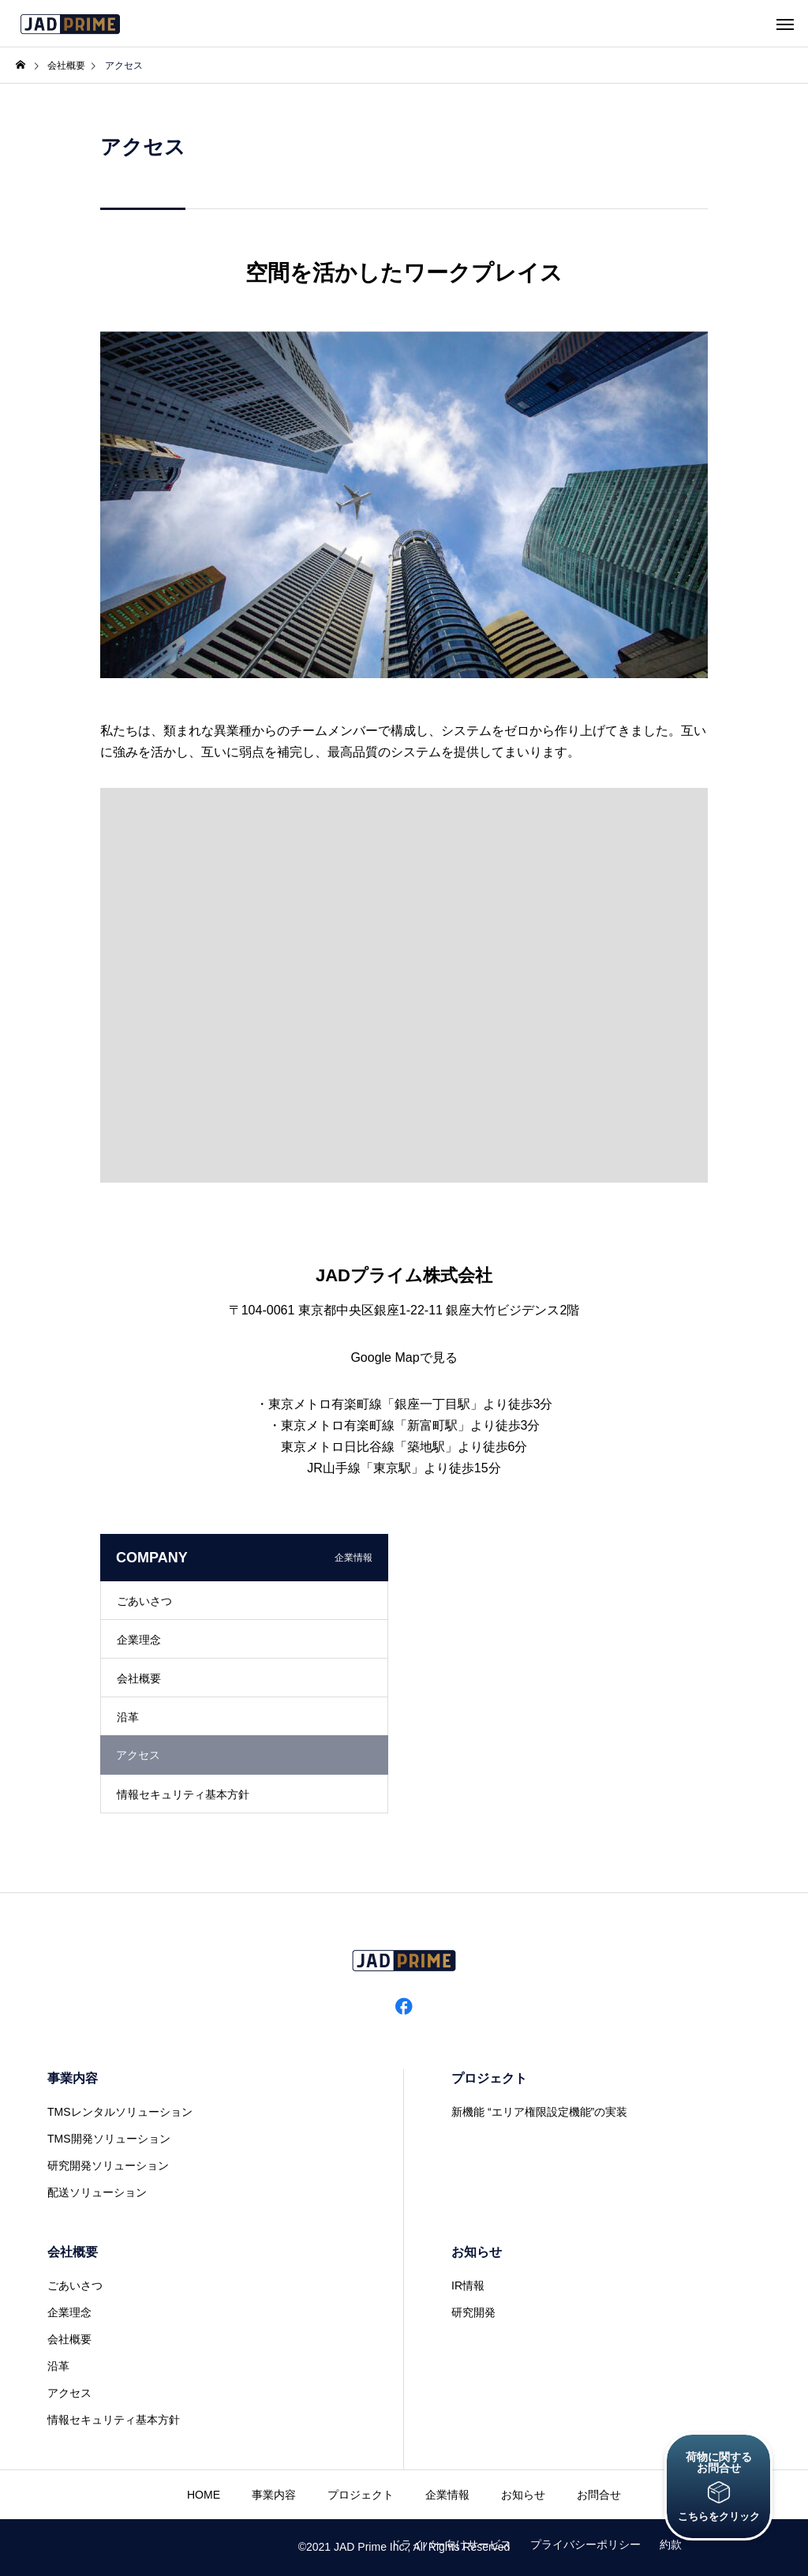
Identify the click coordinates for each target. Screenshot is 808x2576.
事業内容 (72, 2078)
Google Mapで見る (403, 1357)
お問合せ (599, 2494)
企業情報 (447, 2494)
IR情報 (467, 2285)
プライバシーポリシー (585, 2544)
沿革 (128, 1717)
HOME (203, 2494)
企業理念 (139, 1639)
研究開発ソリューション (108, 2165)
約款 (671, 2544)
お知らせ (476, 2252)
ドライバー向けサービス (450, 2544)
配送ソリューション (97, 2192)
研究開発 (473, 2312)
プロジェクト (489, 2078)
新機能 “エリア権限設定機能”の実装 (539, 2111)
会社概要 (139, 1678)
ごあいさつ (144, 1601)
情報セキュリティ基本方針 (183, 1794)
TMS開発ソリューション (108, 2138)
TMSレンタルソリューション (120, 2111)
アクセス (69, 2393)
